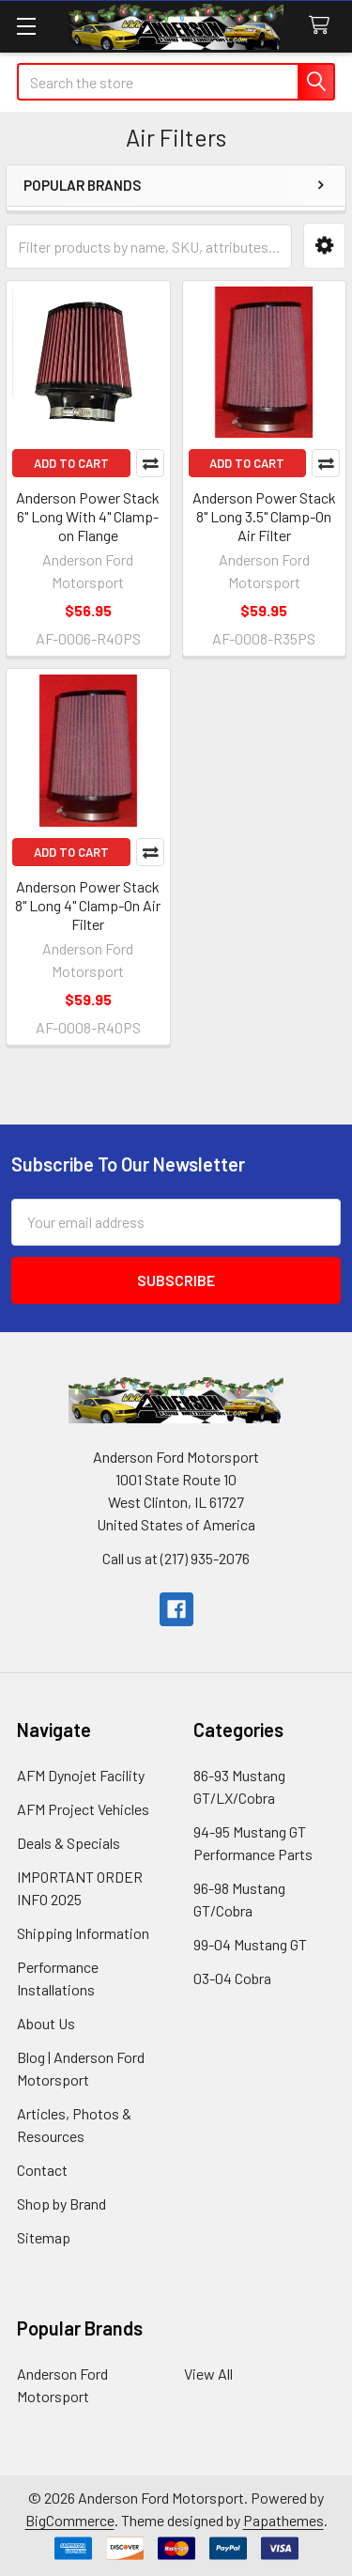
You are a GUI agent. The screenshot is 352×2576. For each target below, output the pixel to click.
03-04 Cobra (232, 1978)
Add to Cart (71, 463)
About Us (46, 2023)
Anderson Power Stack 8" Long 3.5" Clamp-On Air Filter (264, 516)
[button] (324, 246)
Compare (150, 463)
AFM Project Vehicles (83, 1809)
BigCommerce (70, 2520)
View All (208, 2373)
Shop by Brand (61, 2203)
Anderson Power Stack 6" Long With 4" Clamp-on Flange (88, 516)
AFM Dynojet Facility (81, 1775)
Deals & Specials (68, 1843)
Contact (42, 2170)
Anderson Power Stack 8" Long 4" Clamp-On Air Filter (88, 905)
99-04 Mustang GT (250, 1944)
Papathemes (283, 2520)
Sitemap (43, 2237)
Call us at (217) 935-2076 (176, 1558)
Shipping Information (83, 1933)
